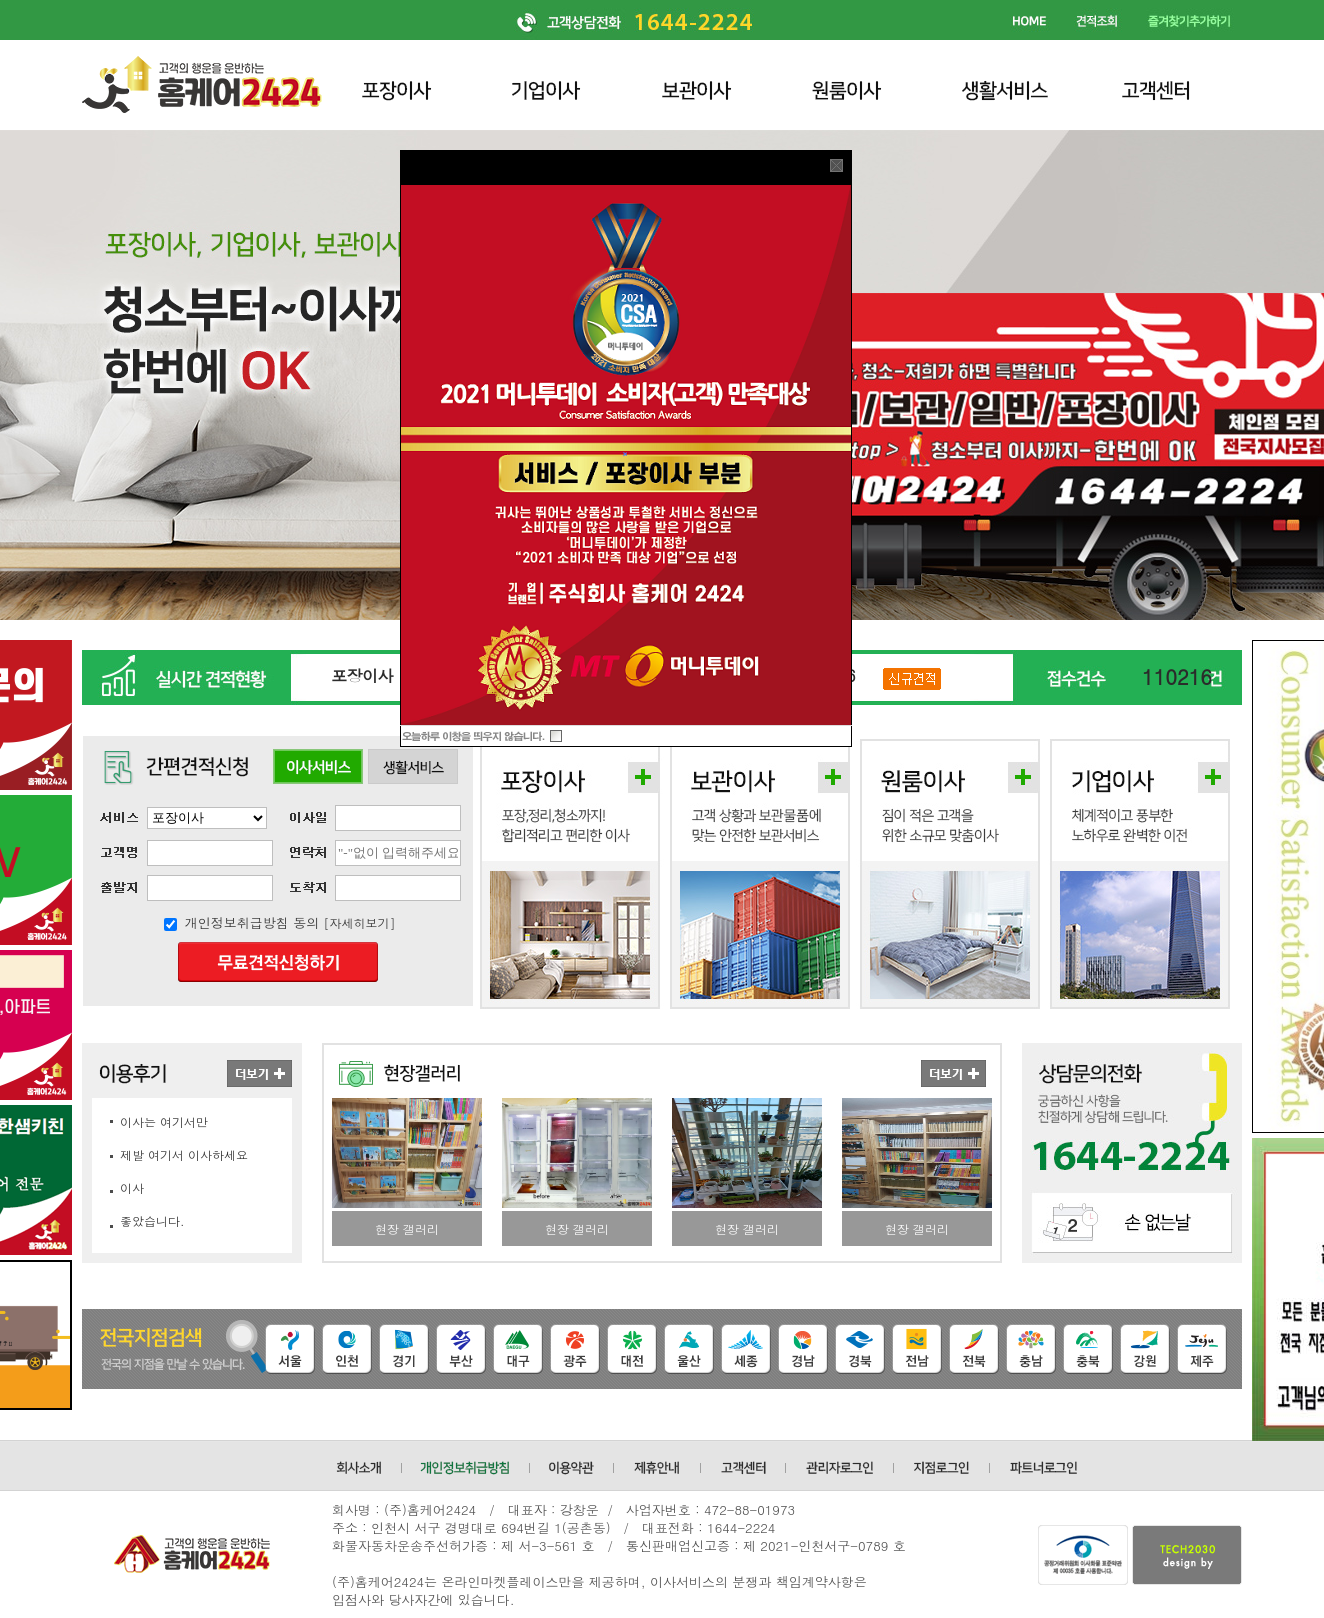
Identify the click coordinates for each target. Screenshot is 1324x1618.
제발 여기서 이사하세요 (184, 1154)
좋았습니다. (152, 1220)
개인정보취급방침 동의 (252, 922)
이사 (132, 1187)
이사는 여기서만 (164, 1121)
